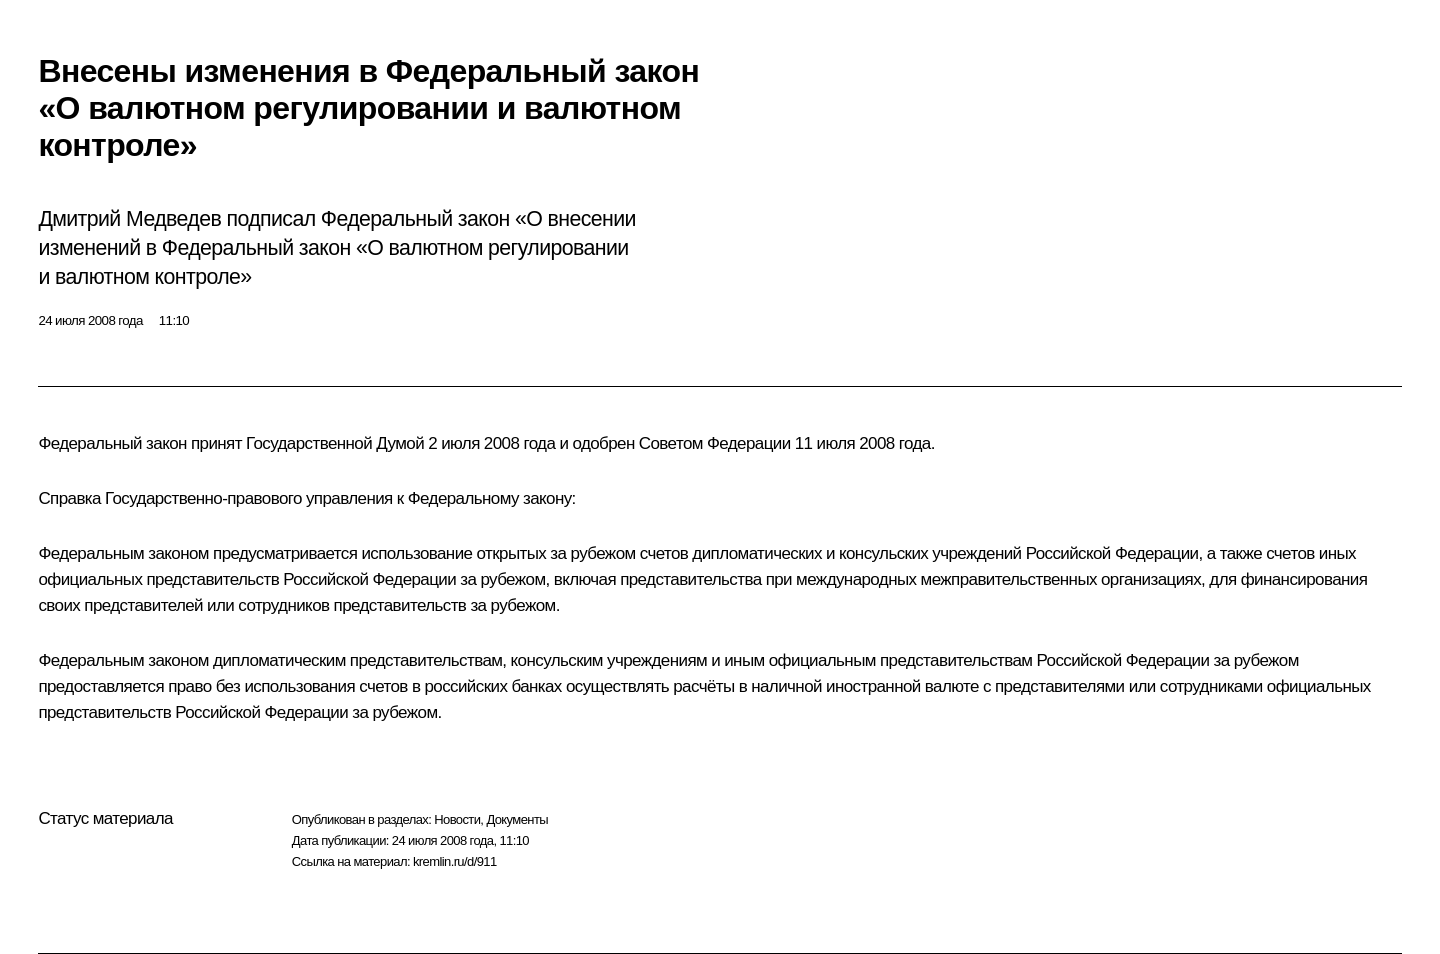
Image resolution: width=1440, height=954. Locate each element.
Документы (517, 819)
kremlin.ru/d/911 (455, 861)
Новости (457, 819)
